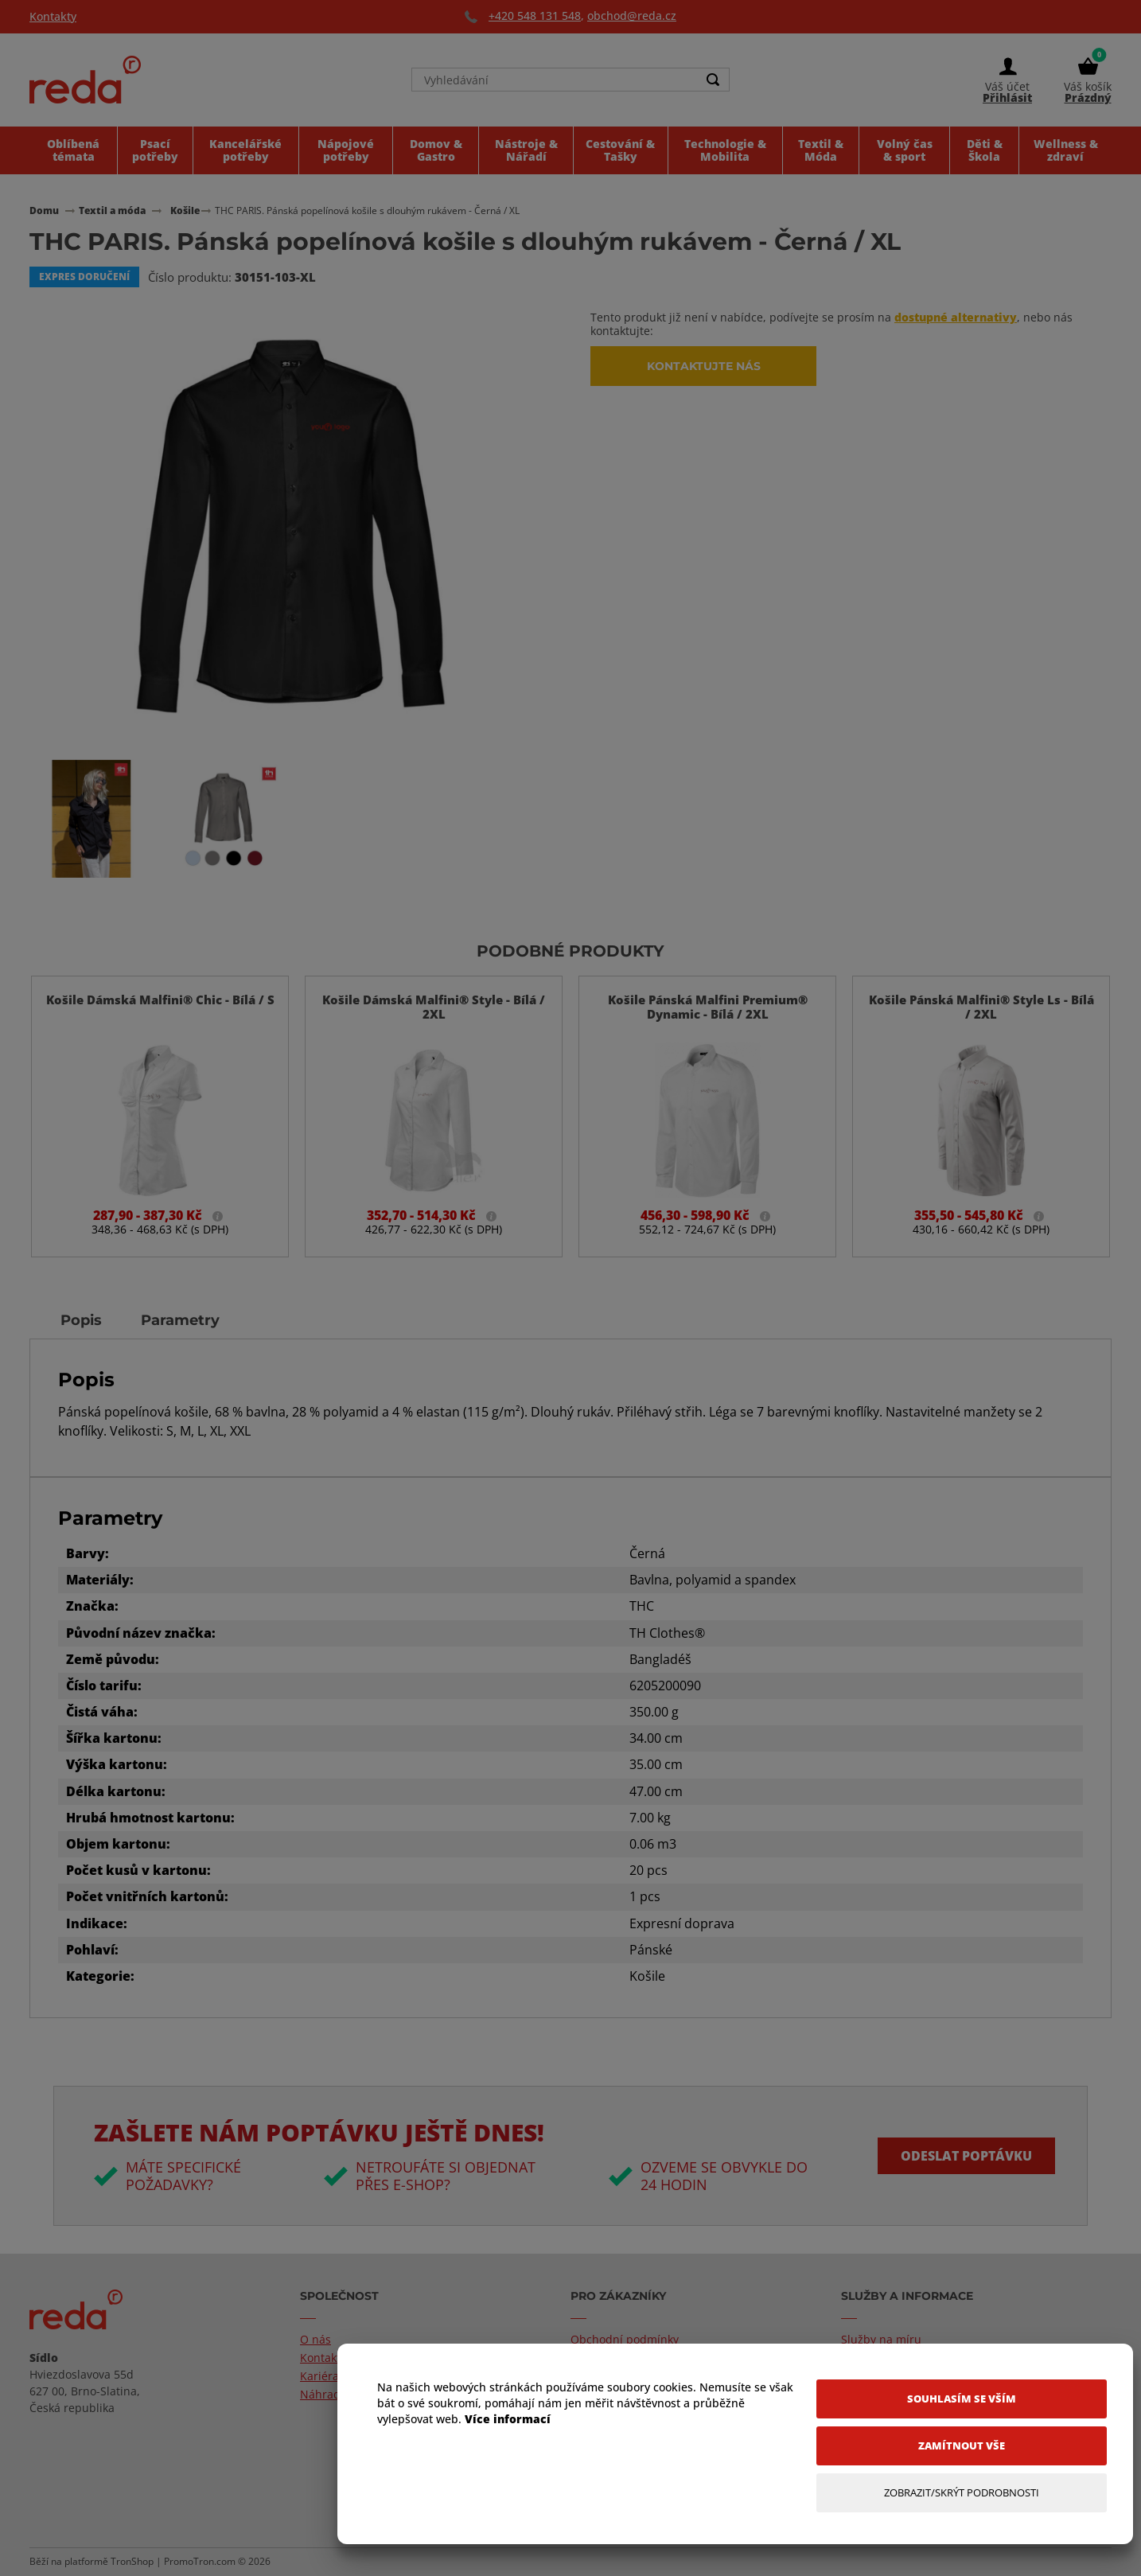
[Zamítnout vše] (961, 2445)
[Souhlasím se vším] (961, 2398)
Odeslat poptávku (965, 2156)
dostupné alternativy (955, 317)
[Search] (713, 81)
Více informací (508, 2418)
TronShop (132, 2562)
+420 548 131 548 (535, 15)
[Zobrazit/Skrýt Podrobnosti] (961, 2492)
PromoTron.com (200, 2562)
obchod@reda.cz (631, 15)
